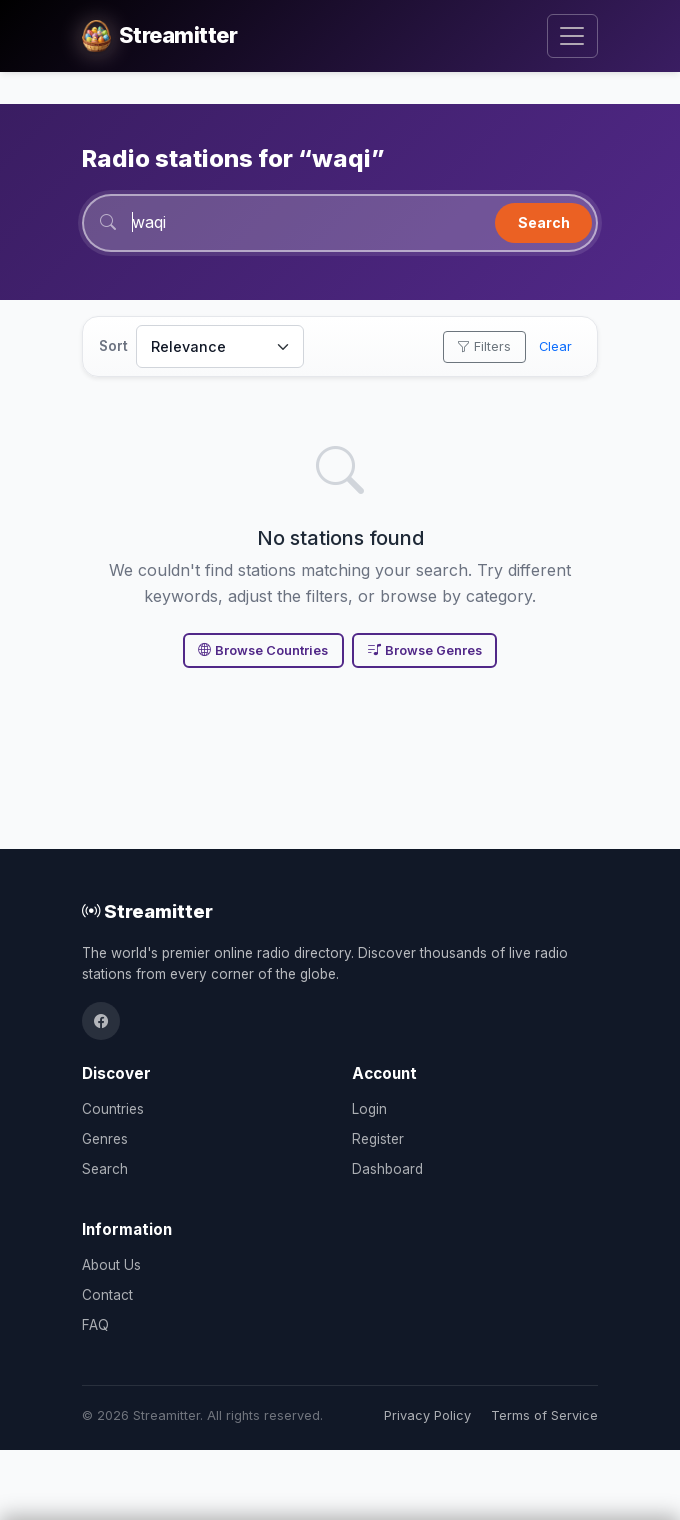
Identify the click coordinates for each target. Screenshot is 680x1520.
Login (369, 1109)
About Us (111, 1265)
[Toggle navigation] (572, 36)
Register (378, 1139)
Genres (105, 1139)
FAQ (95, 1325)
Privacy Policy (427, 1415)
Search (544, 222)
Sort (113, 346)
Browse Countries (263, 650)
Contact (107, 1295)
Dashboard (387, 1169)
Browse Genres (425, 650)
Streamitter (147, 911)
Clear (555, 346)
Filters (484, 346)
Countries (113, 1109)
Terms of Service (544, 1415)
